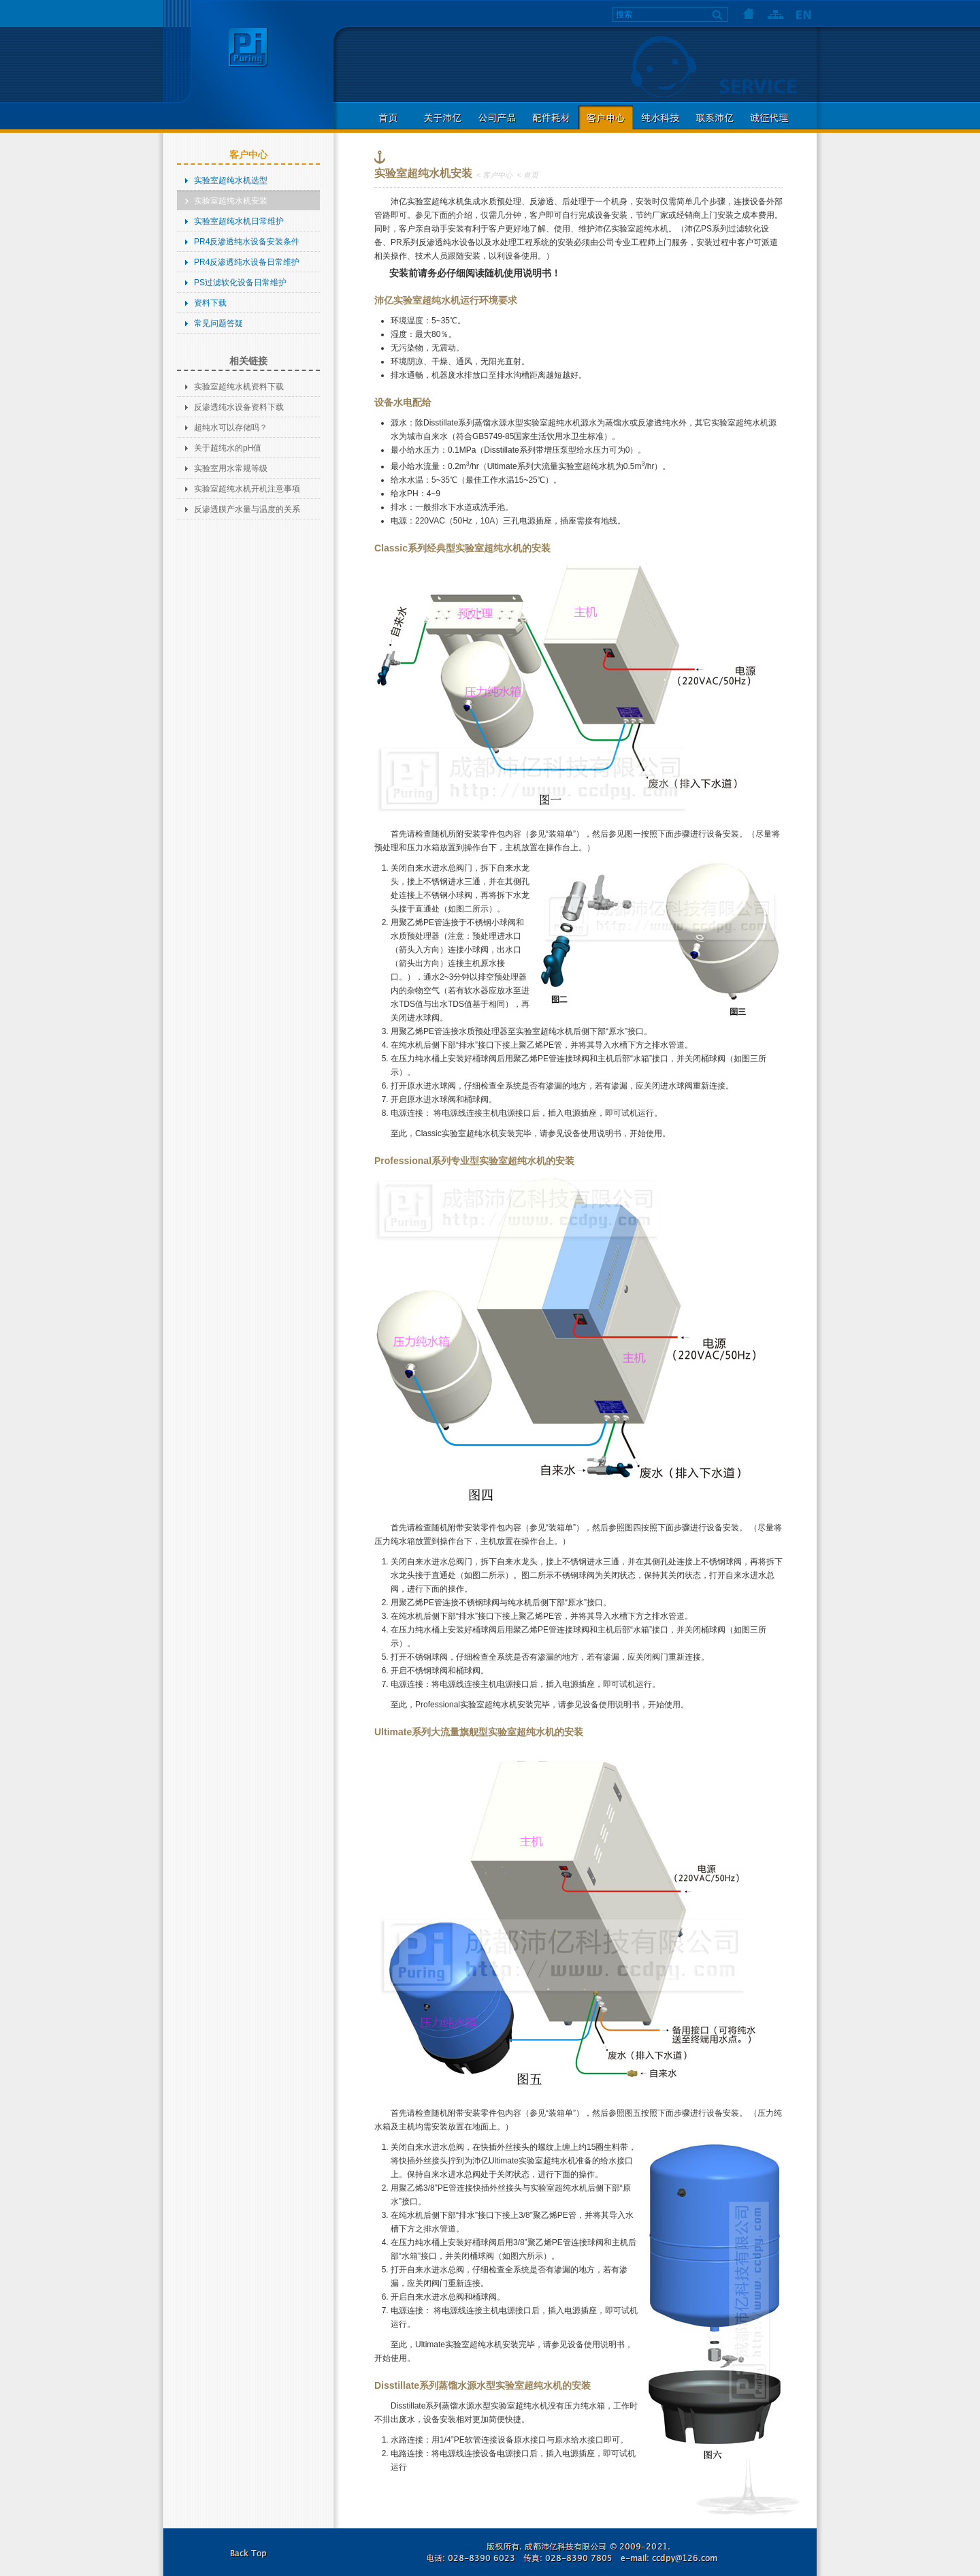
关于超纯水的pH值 (227, 448)
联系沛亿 (714, 117)
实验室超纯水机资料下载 (239, 386)
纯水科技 (660, 117)
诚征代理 (769, 117)
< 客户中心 (494, 175)
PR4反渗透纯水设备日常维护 (246, 262)
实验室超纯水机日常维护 (239, 221)
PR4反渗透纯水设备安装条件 (246, 241)
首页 (748, 13)
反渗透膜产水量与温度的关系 (247, 509)
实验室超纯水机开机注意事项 (247, 489)
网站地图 (775, 13)
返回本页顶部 (248, 2552)
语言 (803, 13)
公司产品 (497, 117)
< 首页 (527, 175)
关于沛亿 (442, 117)
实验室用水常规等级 (230, 468)
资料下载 (210, 303)
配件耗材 (551, 117)
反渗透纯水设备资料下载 (239, 407)
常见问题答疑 (218, 323)
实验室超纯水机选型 (230, 180)
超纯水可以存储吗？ (230, 427)
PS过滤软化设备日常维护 (240, 282)
